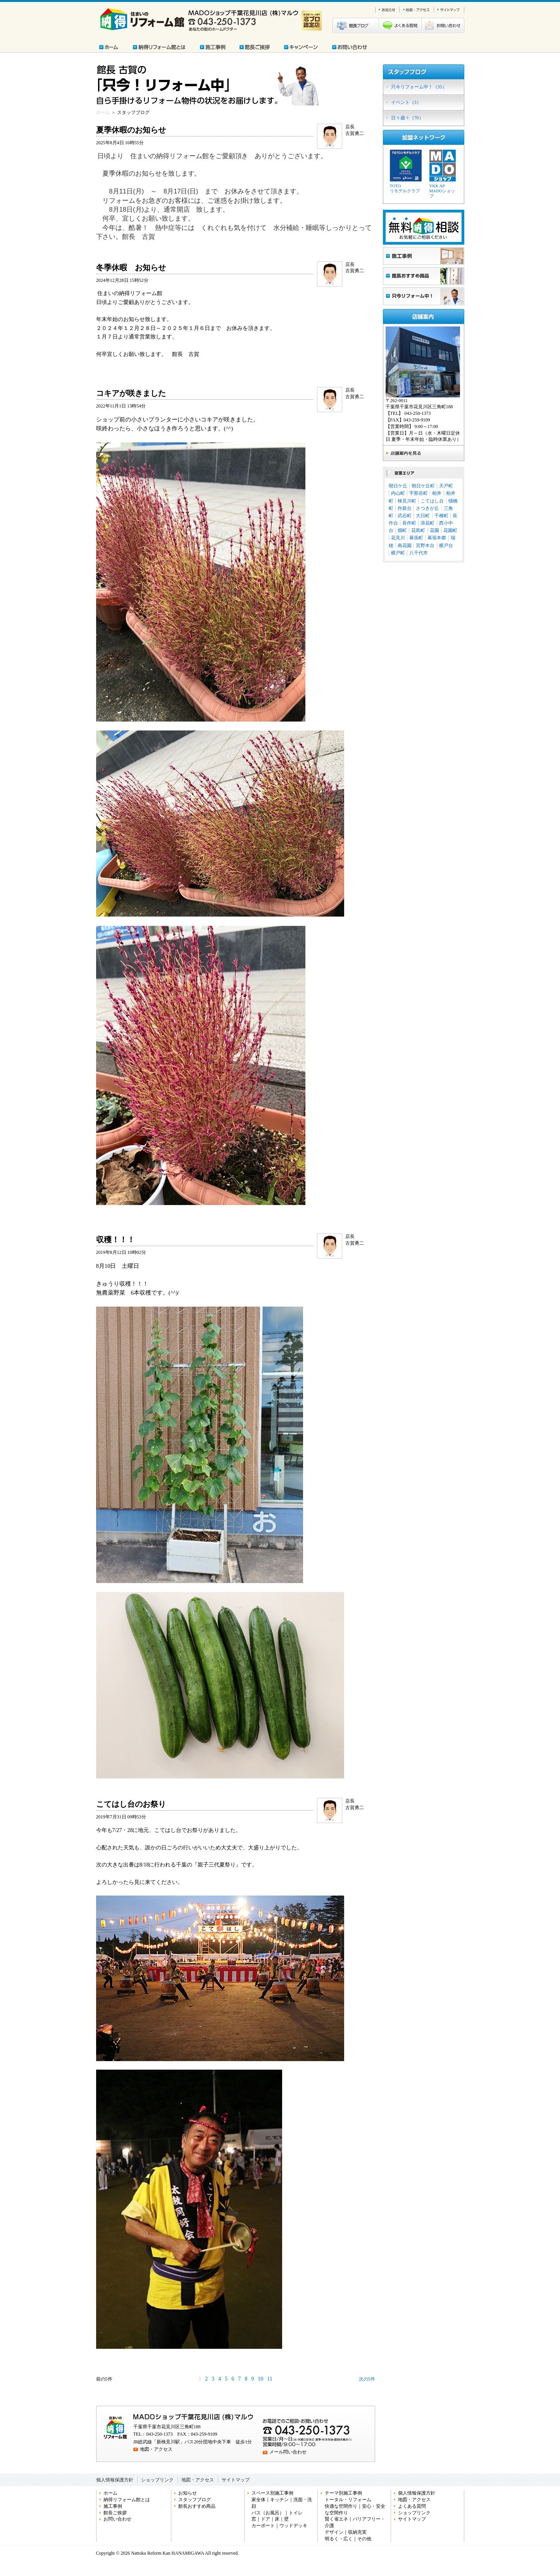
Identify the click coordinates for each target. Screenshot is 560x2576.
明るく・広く (339, 2538)
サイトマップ (236, 2480)
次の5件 (367, 2379)
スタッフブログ (194, 2499)
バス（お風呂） (268, 2513)
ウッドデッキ (293, 2525)
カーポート (263, 2525)
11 (269, 2379)
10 (260, 2379)
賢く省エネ (336, 2519)
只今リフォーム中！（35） (419, 87)
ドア (265, 2519)
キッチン (279, 2499)
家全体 (258, 2499)
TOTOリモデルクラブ (405, 188)
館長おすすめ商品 (196, 2506)
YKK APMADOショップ (442, 190)
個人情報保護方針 (114, 2480)
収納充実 (357, 2532)
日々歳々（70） (407, 118)
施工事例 (112, 2506)
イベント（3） (406, 102)
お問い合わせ (117, 2519)
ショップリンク (157, 2480)
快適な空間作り (341, 2506)
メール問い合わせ (288, 2452)
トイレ (296, 2513)
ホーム (103, 112)
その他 (364, 2538)
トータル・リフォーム (348, 2499)
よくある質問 (412, 2506)
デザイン (334, 2532)
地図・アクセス (156, 2449)
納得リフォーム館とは (126, 2499)
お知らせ (187, 2493)
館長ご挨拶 (115, 2513)
